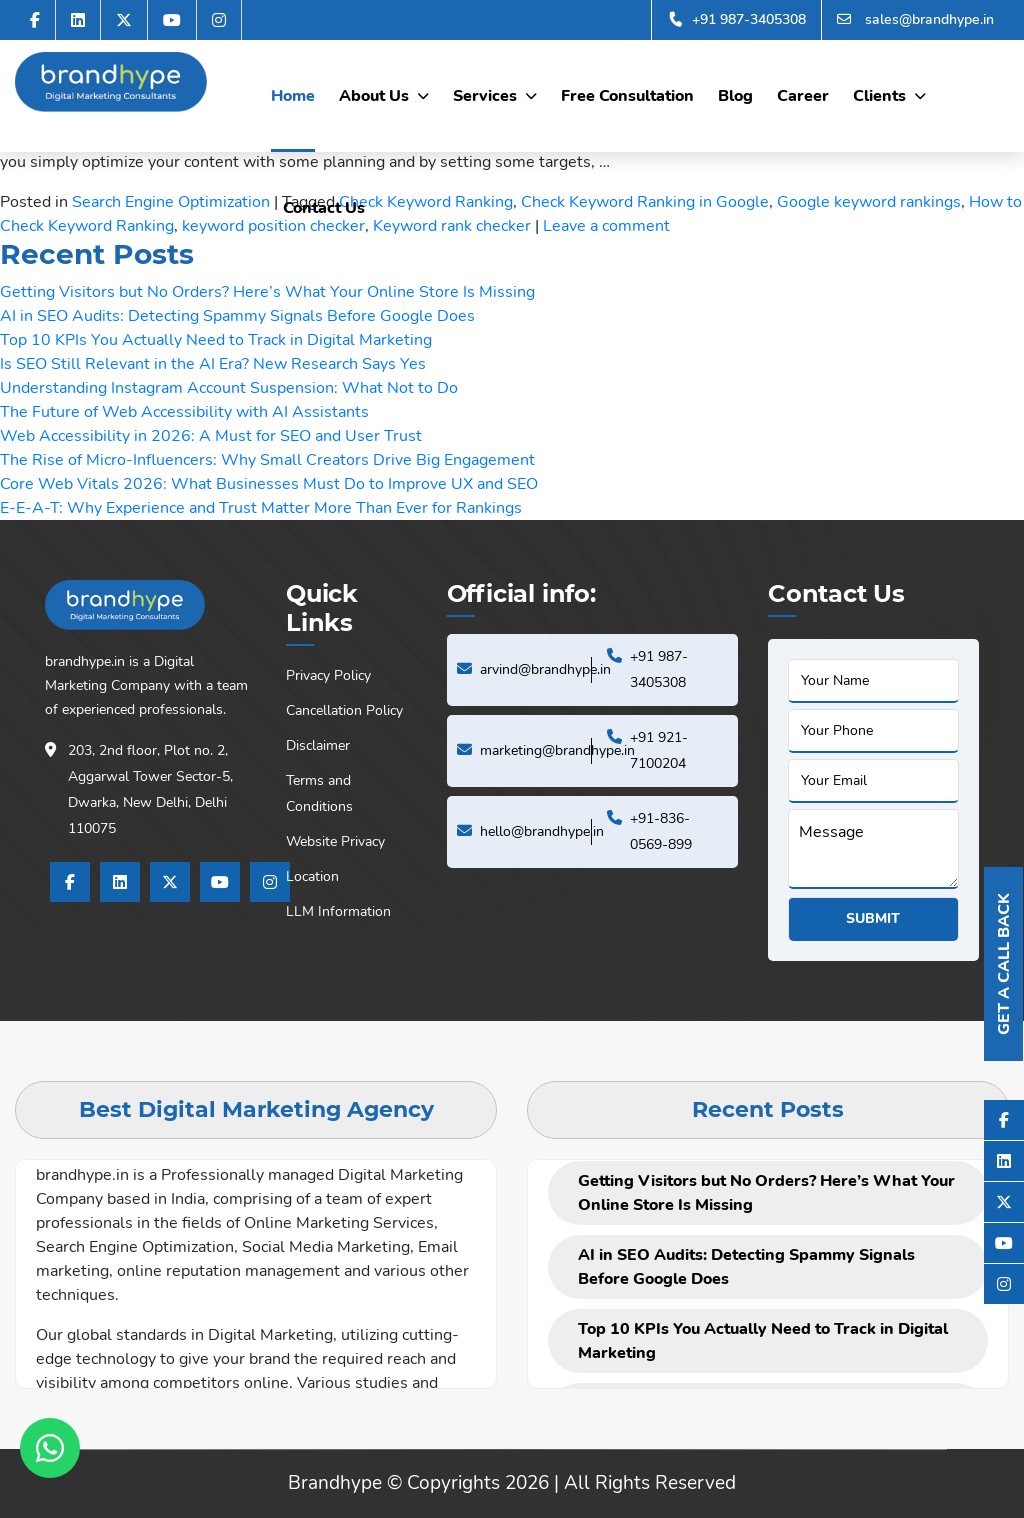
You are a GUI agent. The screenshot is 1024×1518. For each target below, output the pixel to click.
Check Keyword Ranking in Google (645, 202)
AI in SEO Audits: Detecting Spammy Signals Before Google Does (237, 316)
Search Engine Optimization (171, 202)
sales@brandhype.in (915, 19)
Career (803, 96)
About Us (374, 96)
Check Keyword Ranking (426, 202)
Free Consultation (627, 96)
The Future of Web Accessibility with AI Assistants (184, 412)
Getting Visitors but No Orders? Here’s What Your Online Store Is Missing (267, 292)
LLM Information (338, 911)
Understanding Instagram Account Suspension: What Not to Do (229, 388)
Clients (879, 96)
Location (312, 876)
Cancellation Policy (344, 710)
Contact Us (324, 208)
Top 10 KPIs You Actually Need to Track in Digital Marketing (216, 340)
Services (485, 96)
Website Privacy (335, 841)
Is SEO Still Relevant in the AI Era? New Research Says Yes (213, 364)
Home (293, 96)
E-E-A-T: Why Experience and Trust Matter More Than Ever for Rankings (261, 508)
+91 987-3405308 (737, 19)
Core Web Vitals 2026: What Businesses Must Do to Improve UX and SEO (269, 484)
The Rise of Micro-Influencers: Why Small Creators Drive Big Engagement (267, 460)
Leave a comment (606, 226)
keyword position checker (273, 226)
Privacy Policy (328, 675)
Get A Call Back (1004, 964)
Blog (735, 96)
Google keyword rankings (869, 202)
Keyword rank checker (452, 226)
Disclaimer (318, 745)
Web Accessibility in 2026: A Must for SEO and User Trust (211, 436)
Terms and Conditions (319, 793)
